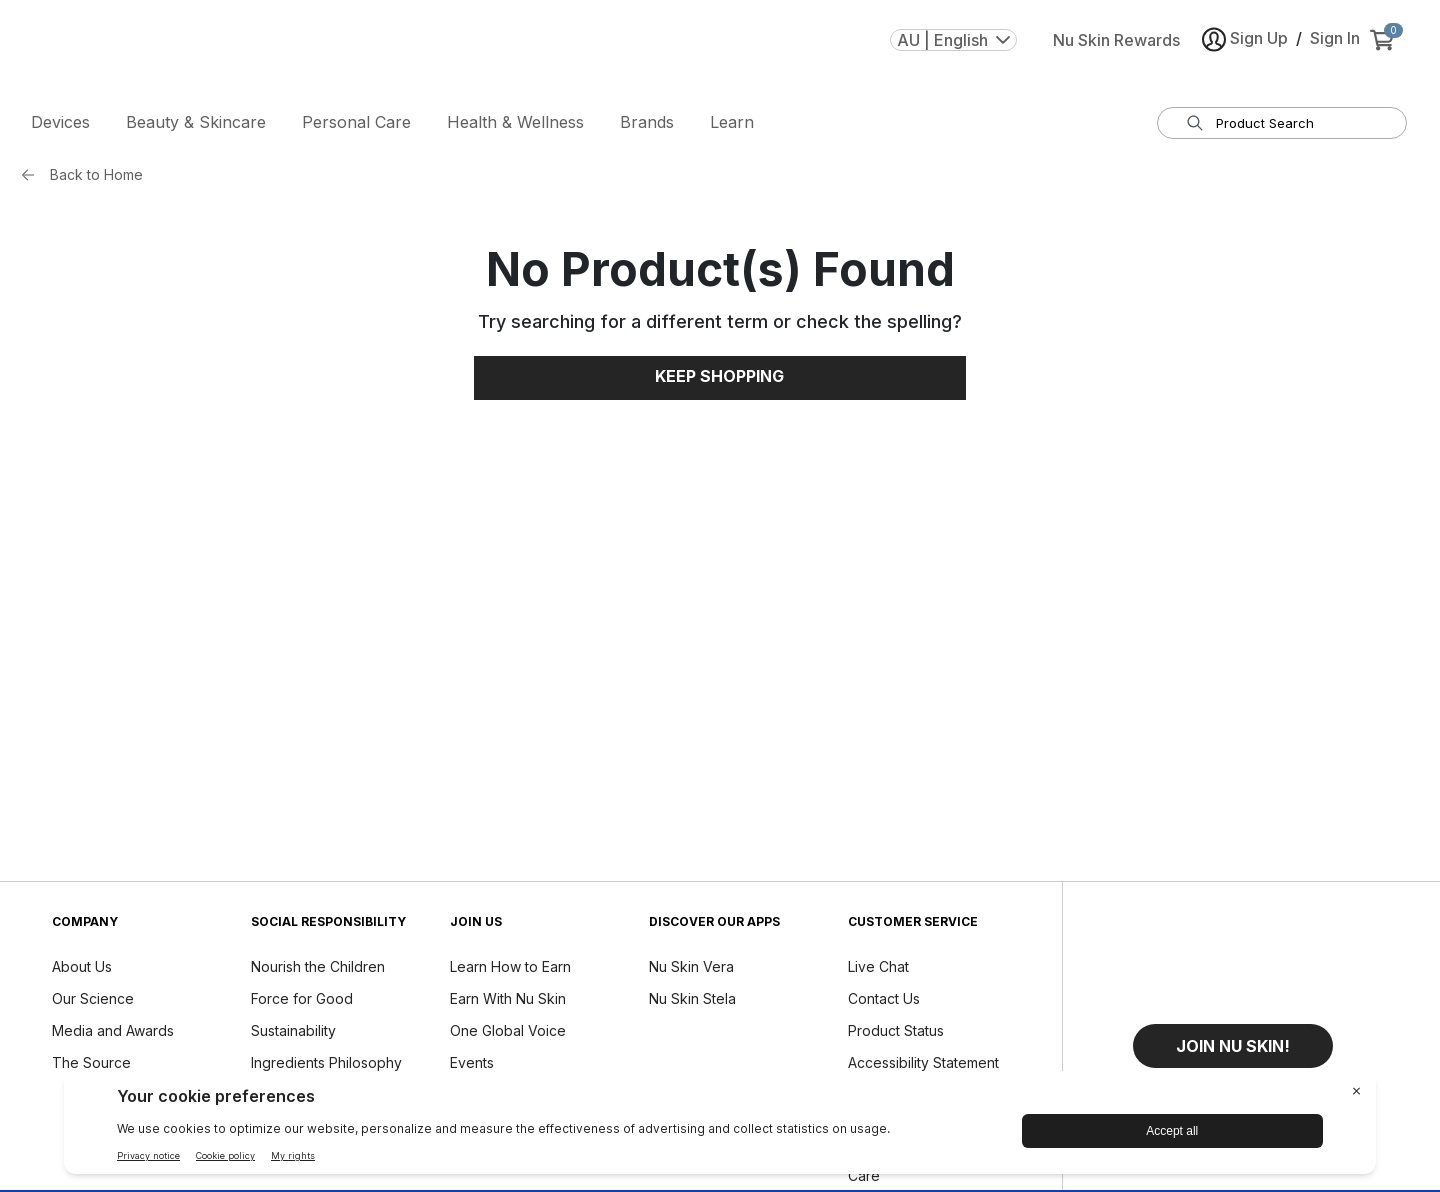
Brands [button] (647, 125)
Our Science (93, 1001)
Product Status (896, 1033)
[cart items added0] (1386, 49)
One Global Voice (508, 1033)
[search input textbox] (1294, 126)
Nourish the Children (318, 969)
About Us (82, 969)
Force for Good (302, 1001)
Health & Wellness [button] (515, 125)
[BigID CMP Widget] (720, 1127)
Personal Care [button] (356, 125)
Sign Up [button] (1245, 48)
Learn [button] (732, 125)
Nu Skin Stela (692, 1001)
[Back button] (33, 178)
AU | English (953, 49)
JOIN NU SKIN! (1233, 1049)
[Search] (1195, 126)
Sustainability (293, 1033)
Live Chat (878, 969)
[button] (1233, 1049)
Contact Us (884, 1001)
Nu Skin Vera (691, 969)
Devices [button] (60, 125)
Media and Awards (113, 1033)
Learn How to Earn (510, 969)
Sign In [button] (1335, 47)
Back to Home (96, 177)
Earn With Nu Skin (508, 1001)
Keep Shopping (719, 380)
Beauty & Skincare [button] (196, 125)
